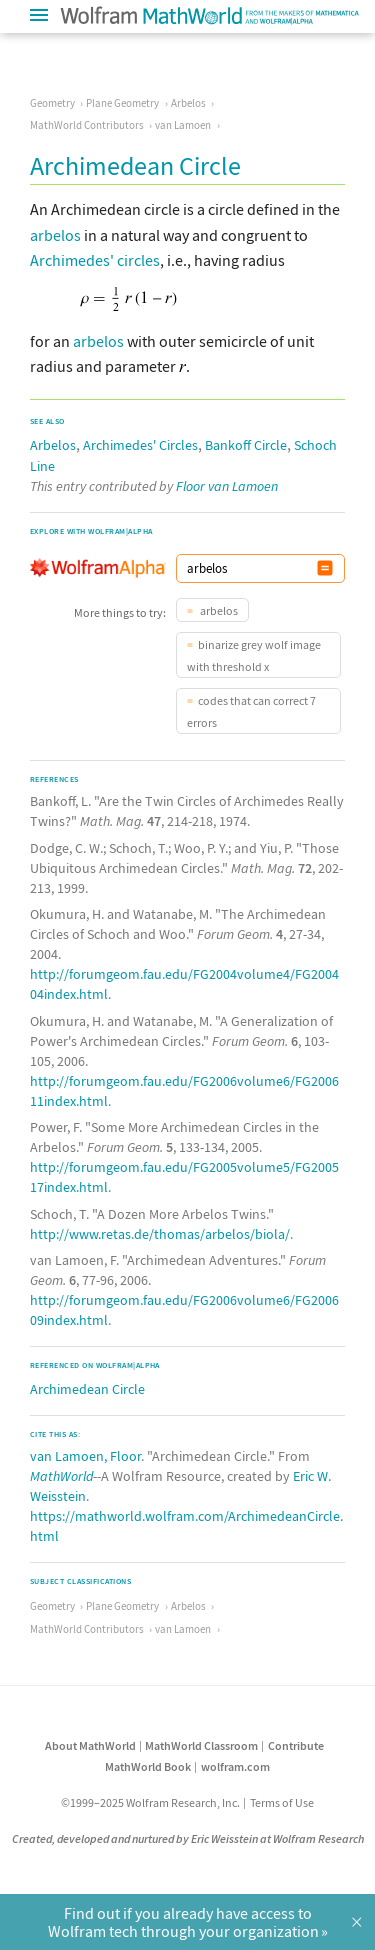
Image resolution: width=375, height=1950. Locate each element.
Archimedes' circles (95, 260)
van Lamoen (183, 125)
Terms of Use (282, 1802)
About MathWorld (90, 1745)
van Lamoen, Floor (85, 1456)
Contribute (296, 1745)
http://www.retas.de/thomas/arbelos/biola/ (160, 1234)
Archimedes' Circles (140, 445)
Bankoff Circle (246, 445)
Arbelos (188, 103)
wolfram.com (235, 1766)
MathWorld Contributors (87, 125)
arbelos (55, 235)
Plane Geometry (122, 103)
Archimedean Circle (87, 1389)
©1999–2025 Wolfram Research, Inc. (150, 1802)
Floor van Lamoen (227, 486)
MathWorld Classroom (201, 1745)
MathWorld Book (148, 1766)
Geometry (52, 103)
